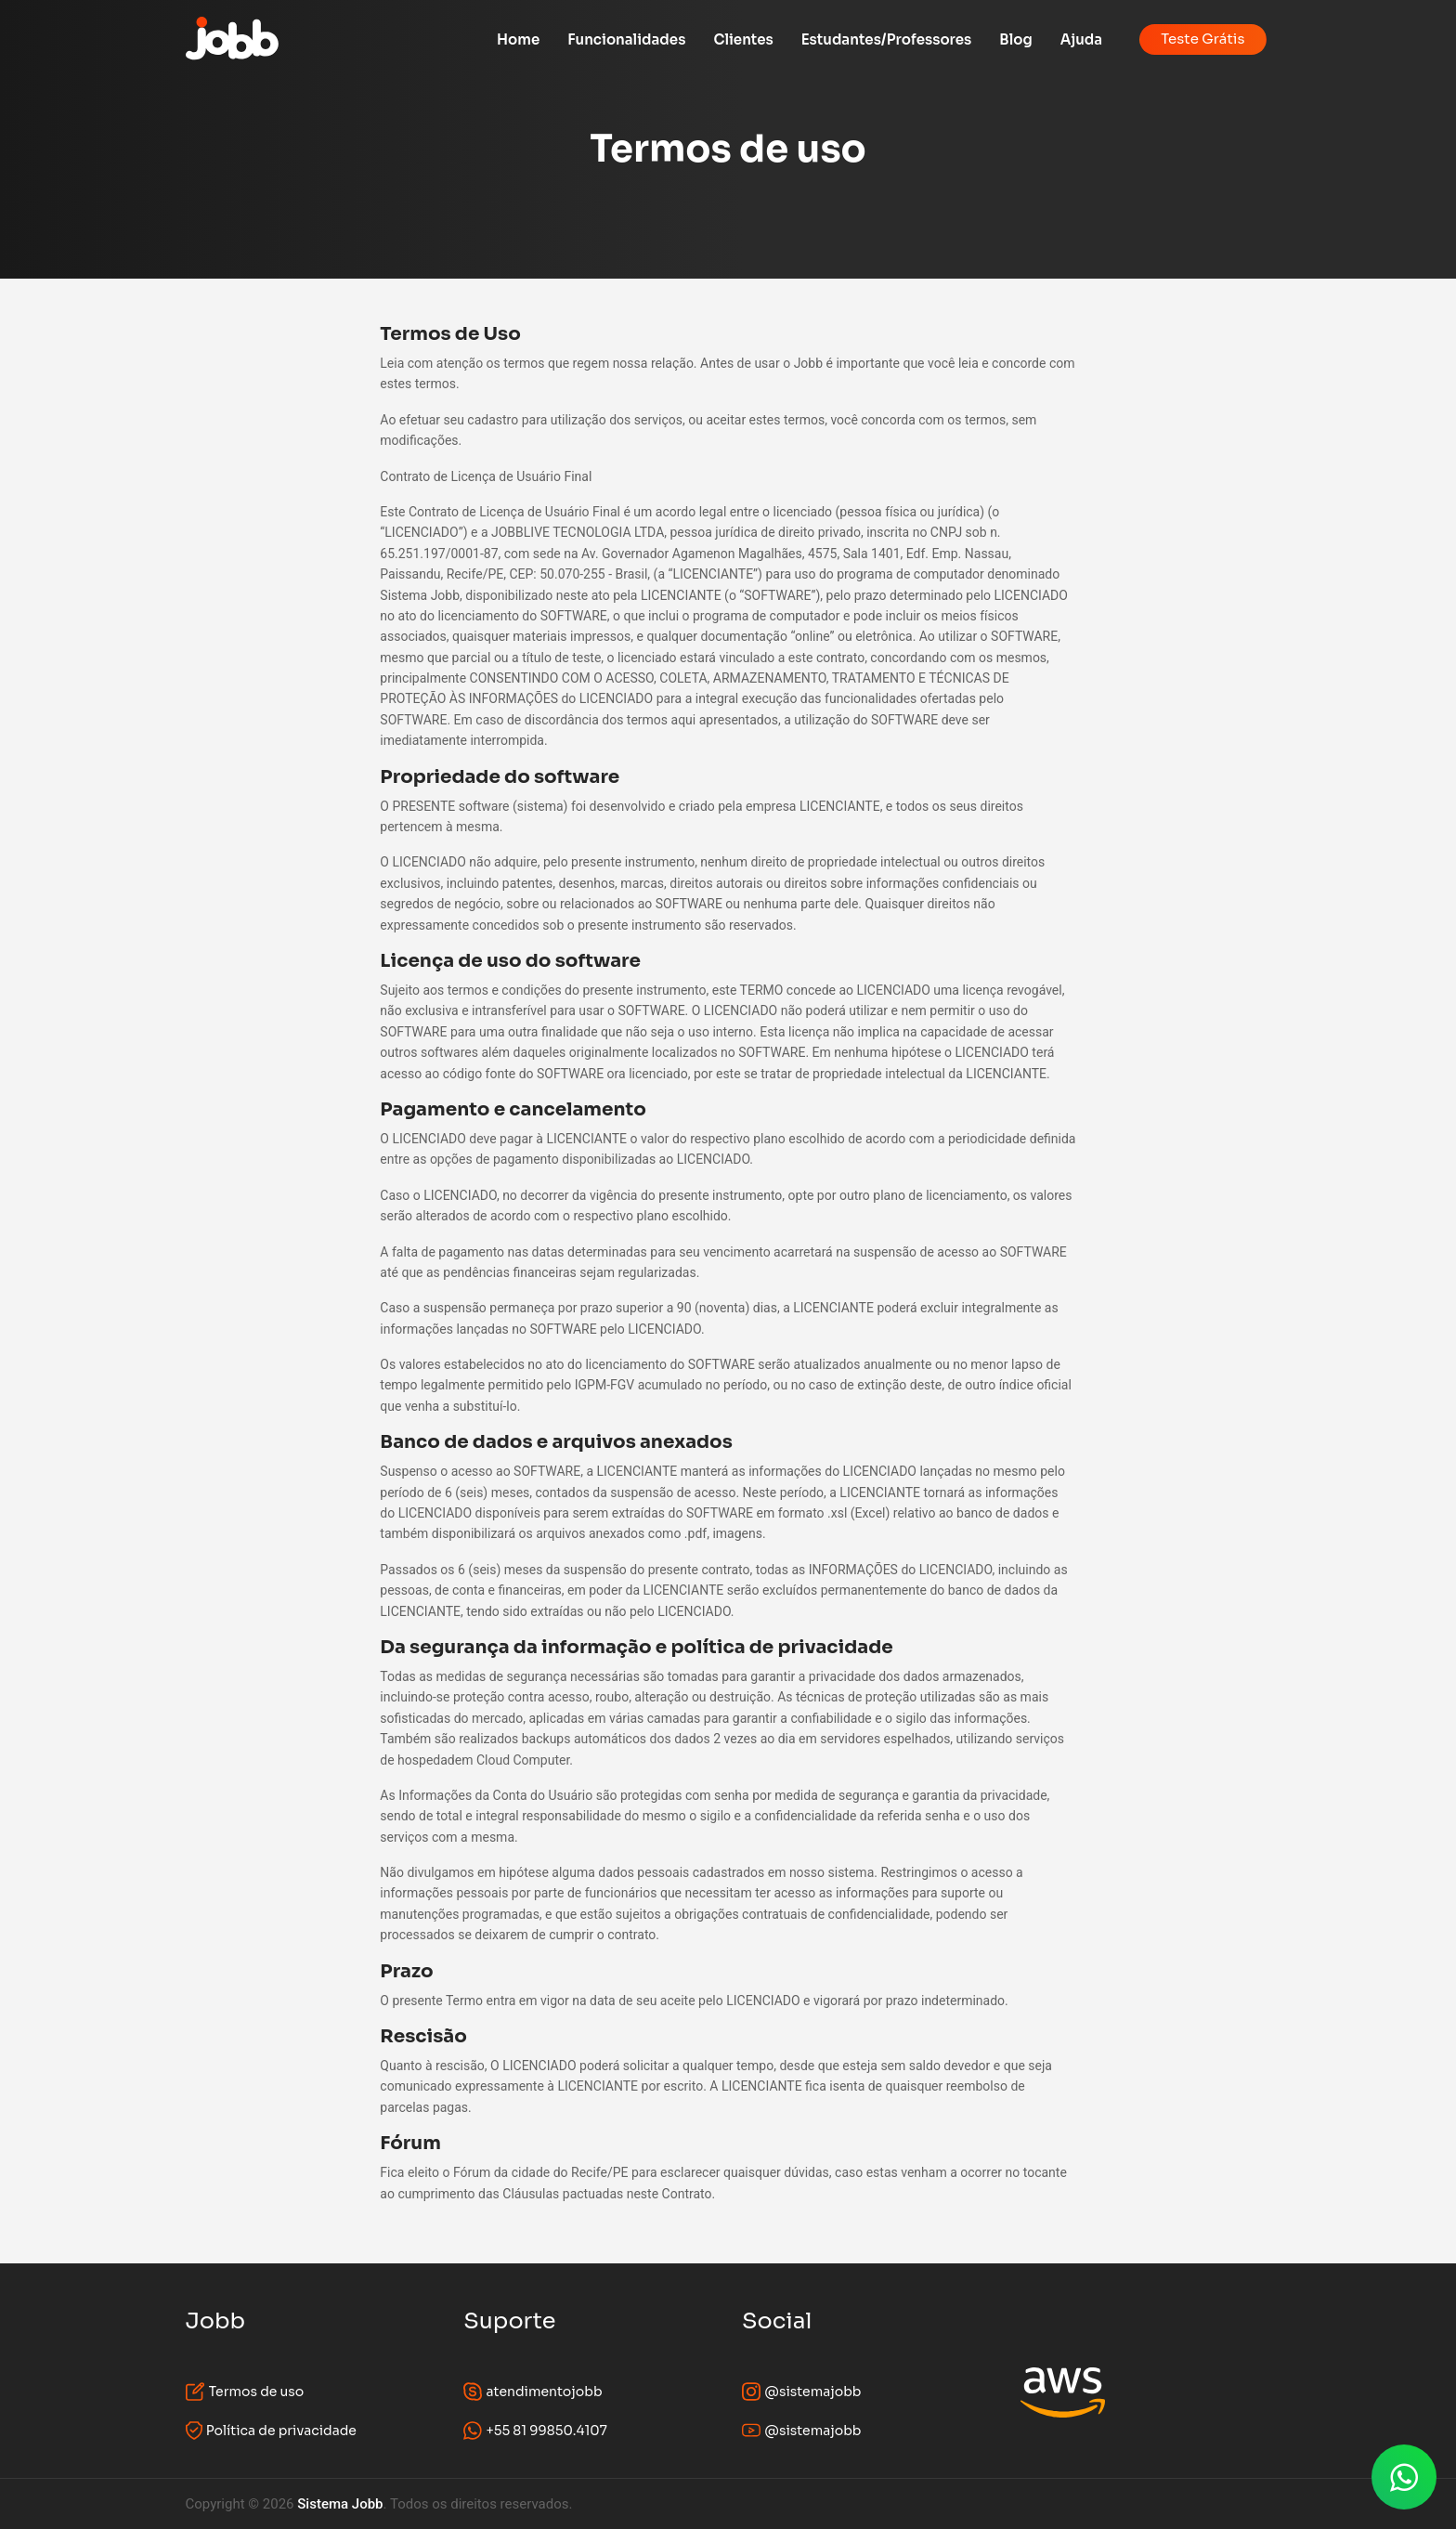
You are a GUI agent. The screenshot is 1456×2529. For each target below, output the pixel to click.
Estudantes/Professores (886, 39)
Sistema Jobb (340, 2504)
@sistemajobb (802, 2391)
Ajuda (1081, 39)
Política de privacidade (271, 2430)
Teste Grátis (1202, 38)
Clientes (743, 39)
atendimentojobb (532, 2391)
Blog (1015, 39)
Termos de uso (245, 2391)
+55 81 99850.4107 (535, 2430)
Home (518, 39)
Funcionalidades (626, 39)
